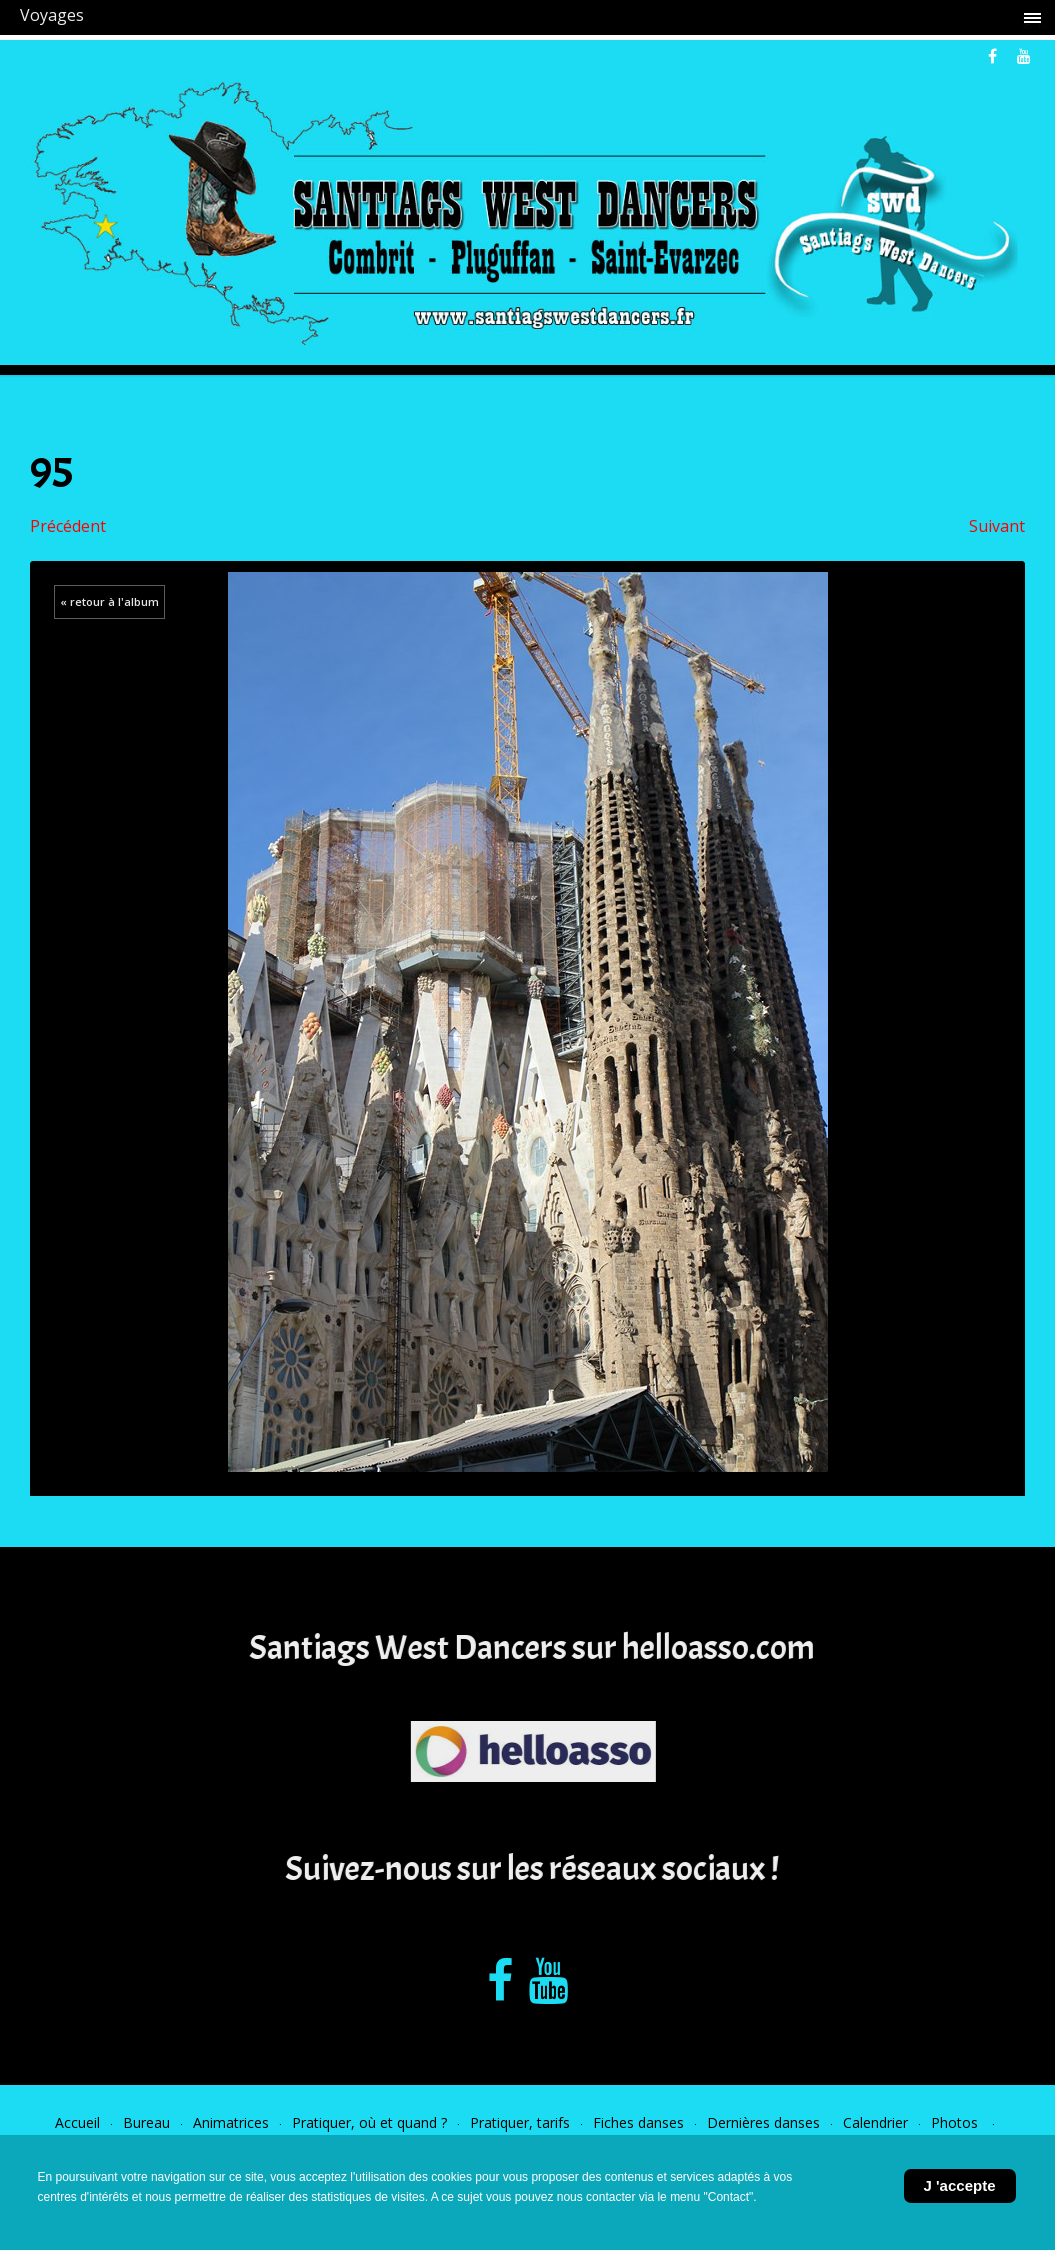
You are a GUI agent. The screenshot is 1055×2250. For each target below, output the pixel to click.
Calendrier (875, 2122)
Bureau (146, 2122)
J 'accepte (960, 2185)
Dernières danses (763, 2122)
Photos (956, 2122)
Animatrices (231, 2122)
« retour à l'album (109, 601)
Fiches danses (638, 2122)
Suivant (997, 526)
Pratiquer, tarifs (520, 2122)
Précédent (68, 526)
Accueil (77, 2122)
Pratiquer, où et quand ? (369, 2122)
